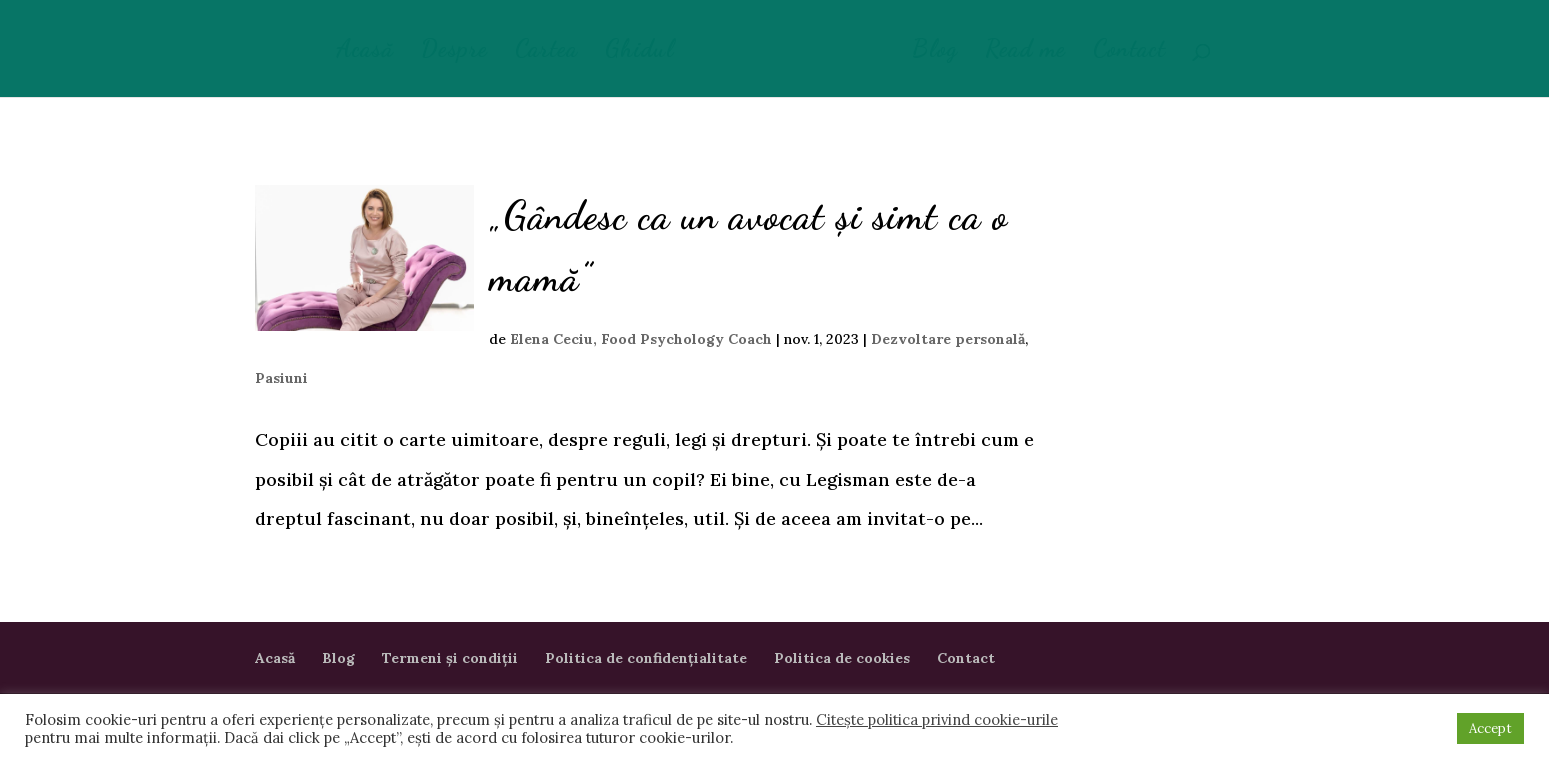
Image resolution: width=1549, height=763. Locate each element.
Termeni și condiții (450, 658)
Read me (1025, 52)
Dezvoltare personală (948, 339)
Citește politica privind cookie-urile (937, 719)
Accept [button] (1490, 728)
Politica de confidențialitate (646, 658)
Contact (1129, 52)
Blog (935, 52)
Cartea (546, 52)
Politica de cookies (842, 658)
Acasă (365, 52)
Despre (454, 52)
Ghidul (639, 52)
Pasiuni (281, 378)
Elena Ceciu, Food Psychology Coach (641, 339)
